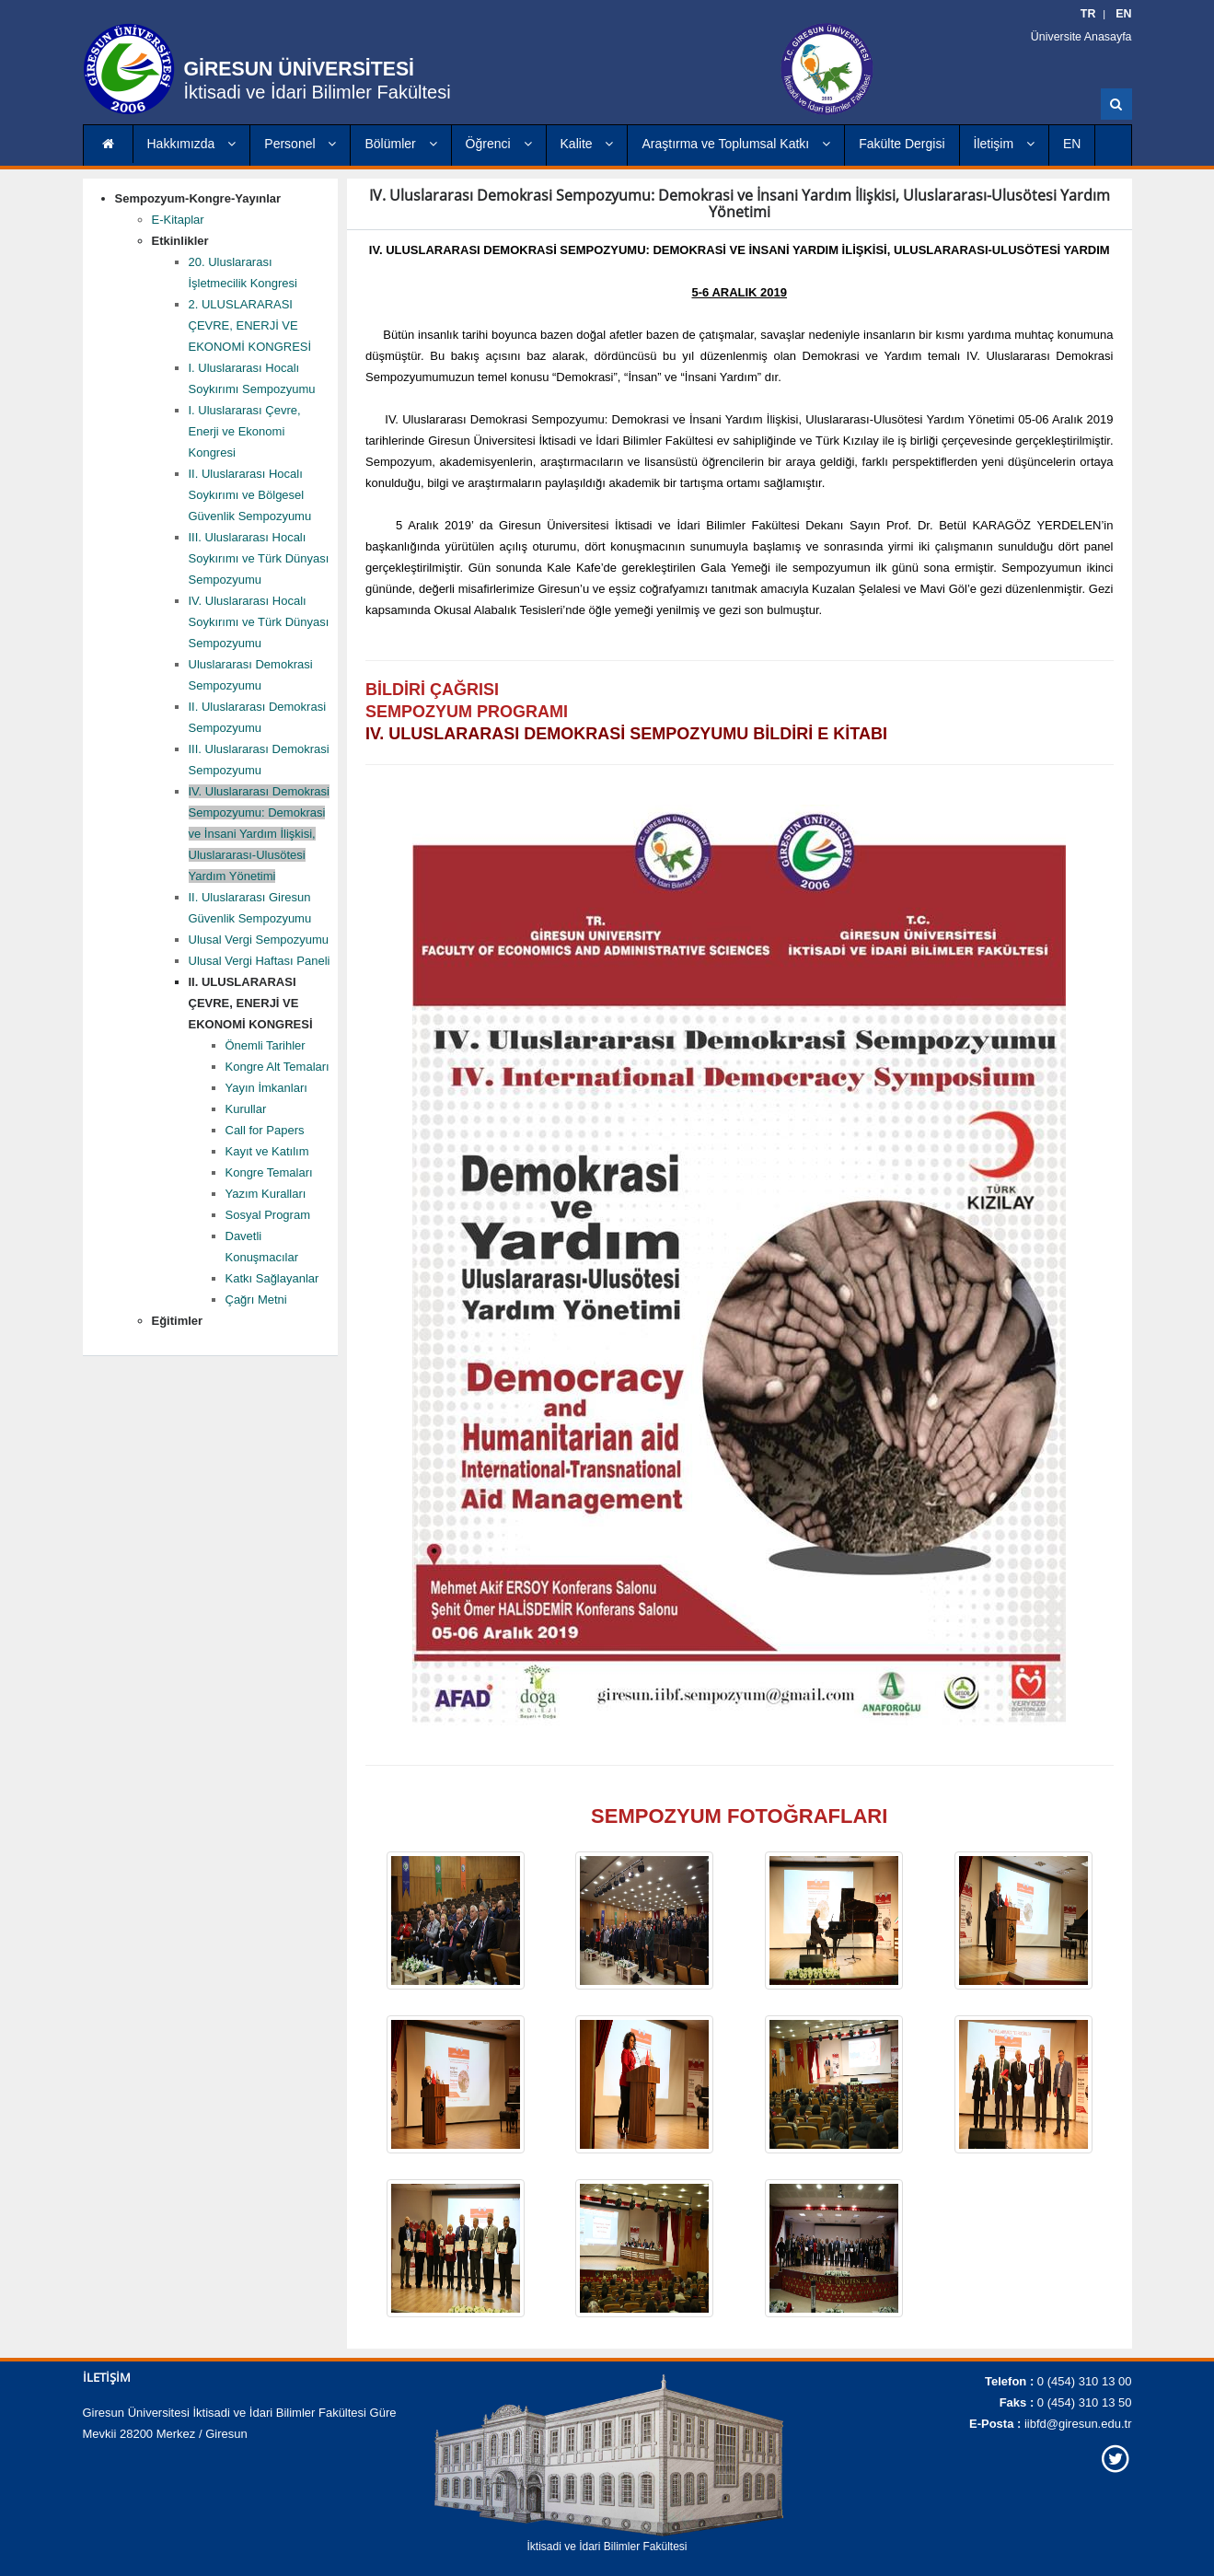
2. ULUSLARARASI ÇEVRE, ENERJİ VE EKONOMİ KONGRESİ (250, 325)
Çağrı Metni (256, 1299)
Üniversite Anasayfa (1086, 36)
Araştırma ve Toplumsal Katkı (736, 143)
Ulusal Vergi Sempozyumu (259, 939)
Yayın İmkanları (266, 1088)
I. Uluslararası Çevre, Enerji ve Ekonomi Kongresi (245, 431)
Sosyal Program (267, 1215)
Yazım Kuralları (265, 1194)
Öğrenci (499, 143)
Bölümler (400, 143)
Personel (300, 143)
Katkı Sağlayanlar (272, 1278)
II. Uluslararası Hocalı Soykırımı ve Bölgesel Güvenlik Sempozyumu (250, 495)
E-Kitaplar (178, 219)
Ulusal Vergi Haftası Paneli (259, 961)
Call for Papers (265, 1130)
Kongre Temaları (269, 1172)
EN (1072, 143)
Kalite (587, 143)
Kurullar (246, 1109)
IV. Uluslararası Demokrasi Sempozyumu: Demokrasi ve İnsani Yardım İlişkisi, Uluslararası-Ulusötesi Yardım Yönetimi (259, 833)
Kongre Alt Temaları (277, 1066)
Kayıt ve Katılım (267, 1151)
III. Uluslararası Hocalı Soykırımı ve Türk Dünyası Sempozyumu (259, 558)
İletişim (1004, 143)
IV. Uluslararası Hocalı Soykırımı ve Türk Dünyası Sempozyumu (259, 622)
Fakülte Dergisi (901, 143)
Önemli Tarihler (265, 1045)
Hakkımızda (192, 143)
